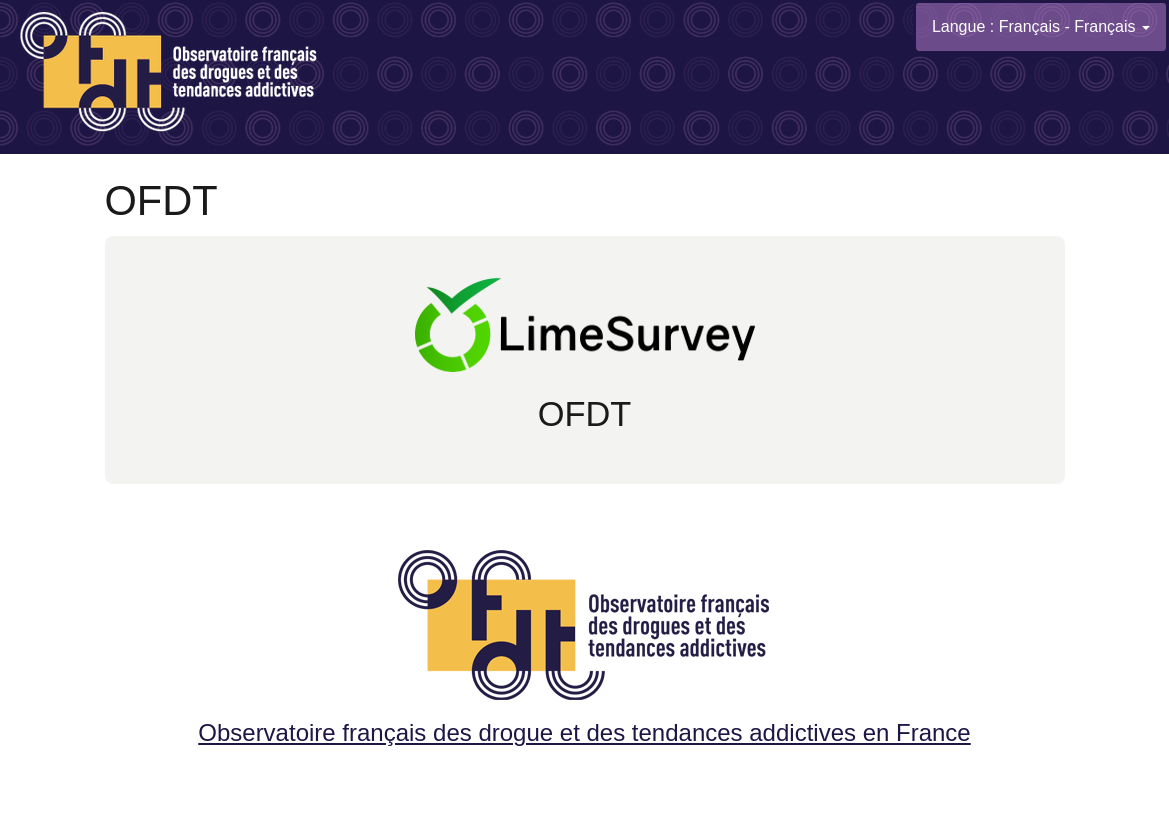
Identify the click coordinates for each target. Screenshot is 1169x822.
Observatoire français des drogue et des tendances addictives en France (584, 641)
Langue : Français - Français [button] (1041, 26)
